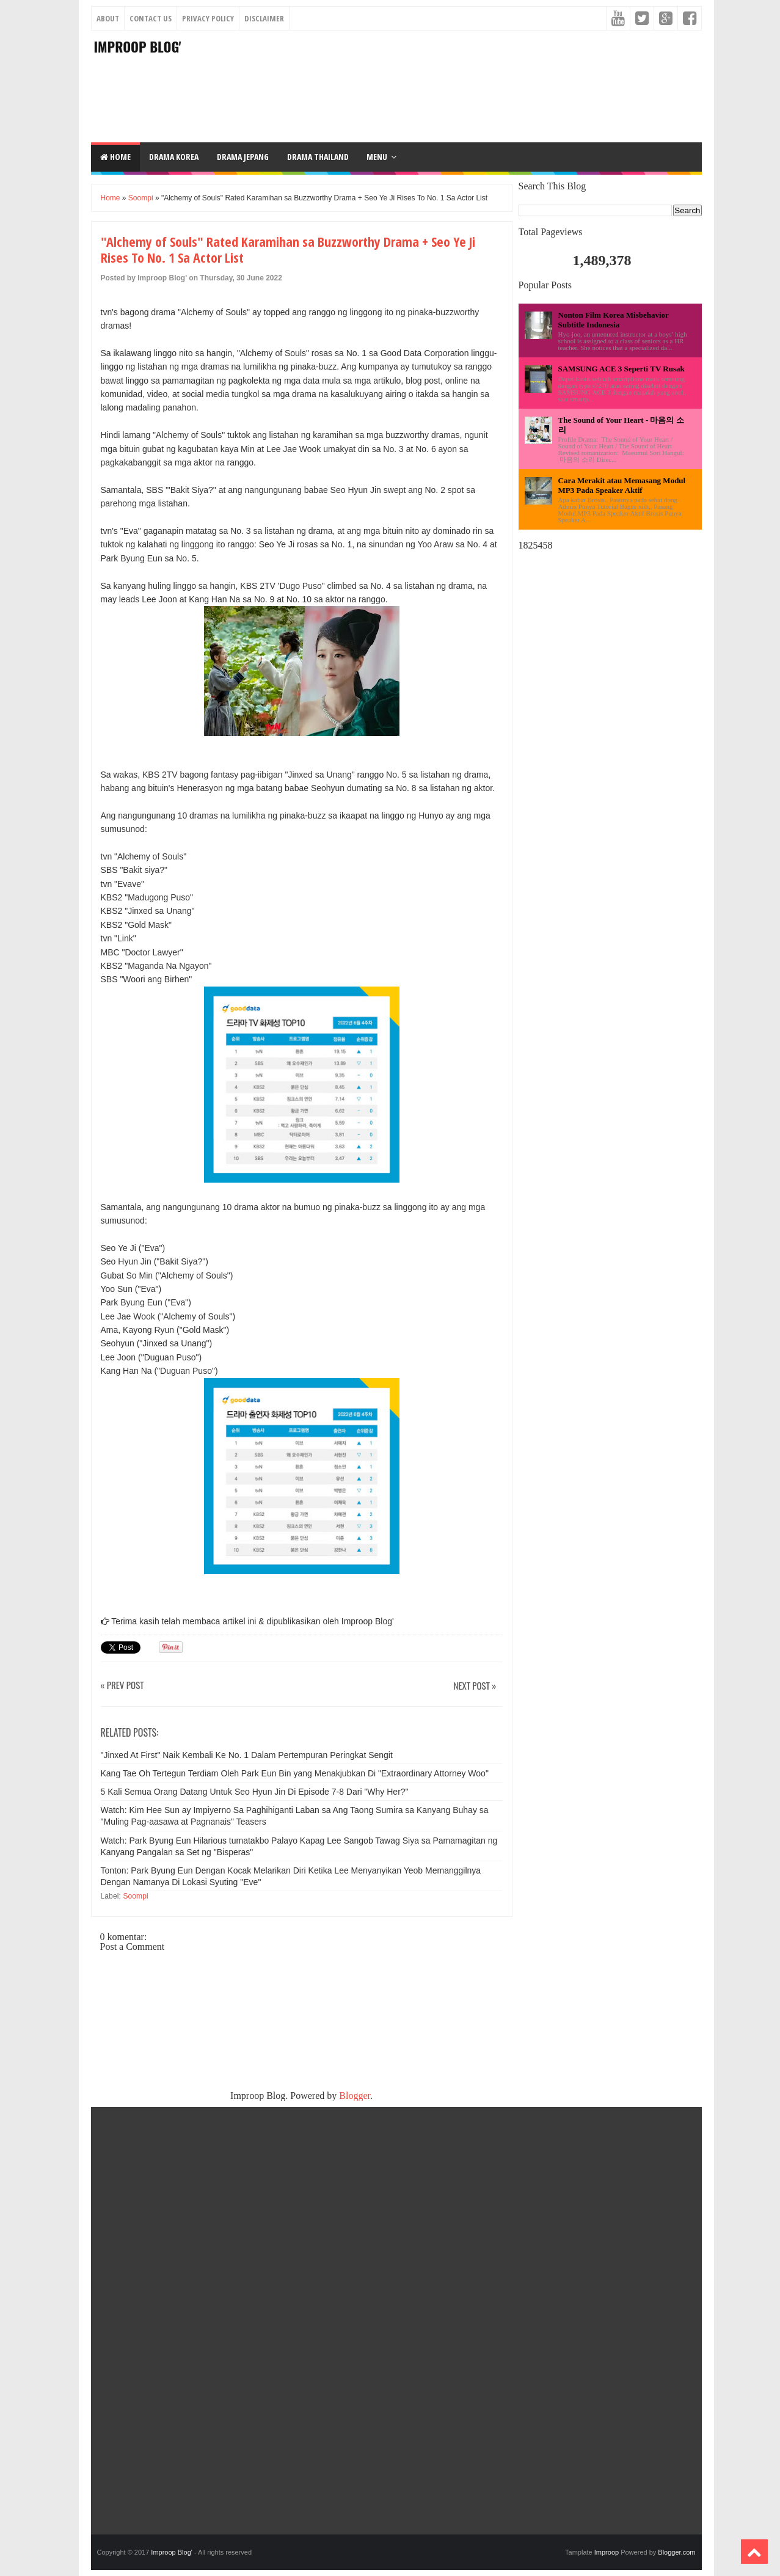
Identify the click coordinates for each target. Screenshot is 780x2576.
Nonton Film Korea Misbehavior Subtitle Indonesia (613, 319)
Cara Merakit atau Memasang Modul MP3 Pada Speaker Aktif (622, 485)
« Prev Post (122, 1685)
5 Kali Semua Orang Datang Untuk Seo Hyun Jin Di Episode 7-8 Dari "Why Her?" (255, 1792)
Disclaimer (264, 18)
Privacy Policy (208, 18)
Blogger (354, 2095)
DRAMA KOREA (174, 156)
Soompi (140, 198)
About (108, 18)
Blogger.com (676, 2552)
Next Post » (474, 1686)
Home (115, 156)
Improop (606, 2552)
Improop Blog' (137, 46)
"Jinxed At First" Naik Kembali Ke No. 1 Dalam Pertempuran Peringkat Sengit (247, 1755)
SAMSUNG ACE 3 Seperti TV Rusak (621, 368)
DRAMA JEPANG (243, 156)
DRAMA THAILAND (318, 156)
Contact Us (150, 18)
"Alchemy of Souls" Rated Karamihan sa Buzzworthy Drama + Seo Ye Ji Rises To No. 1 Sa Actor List (288, 249)
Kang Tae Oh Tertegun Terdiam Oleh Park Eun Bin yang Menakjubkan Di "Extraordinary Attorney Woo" (295, 1773)
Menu (376, 156)
